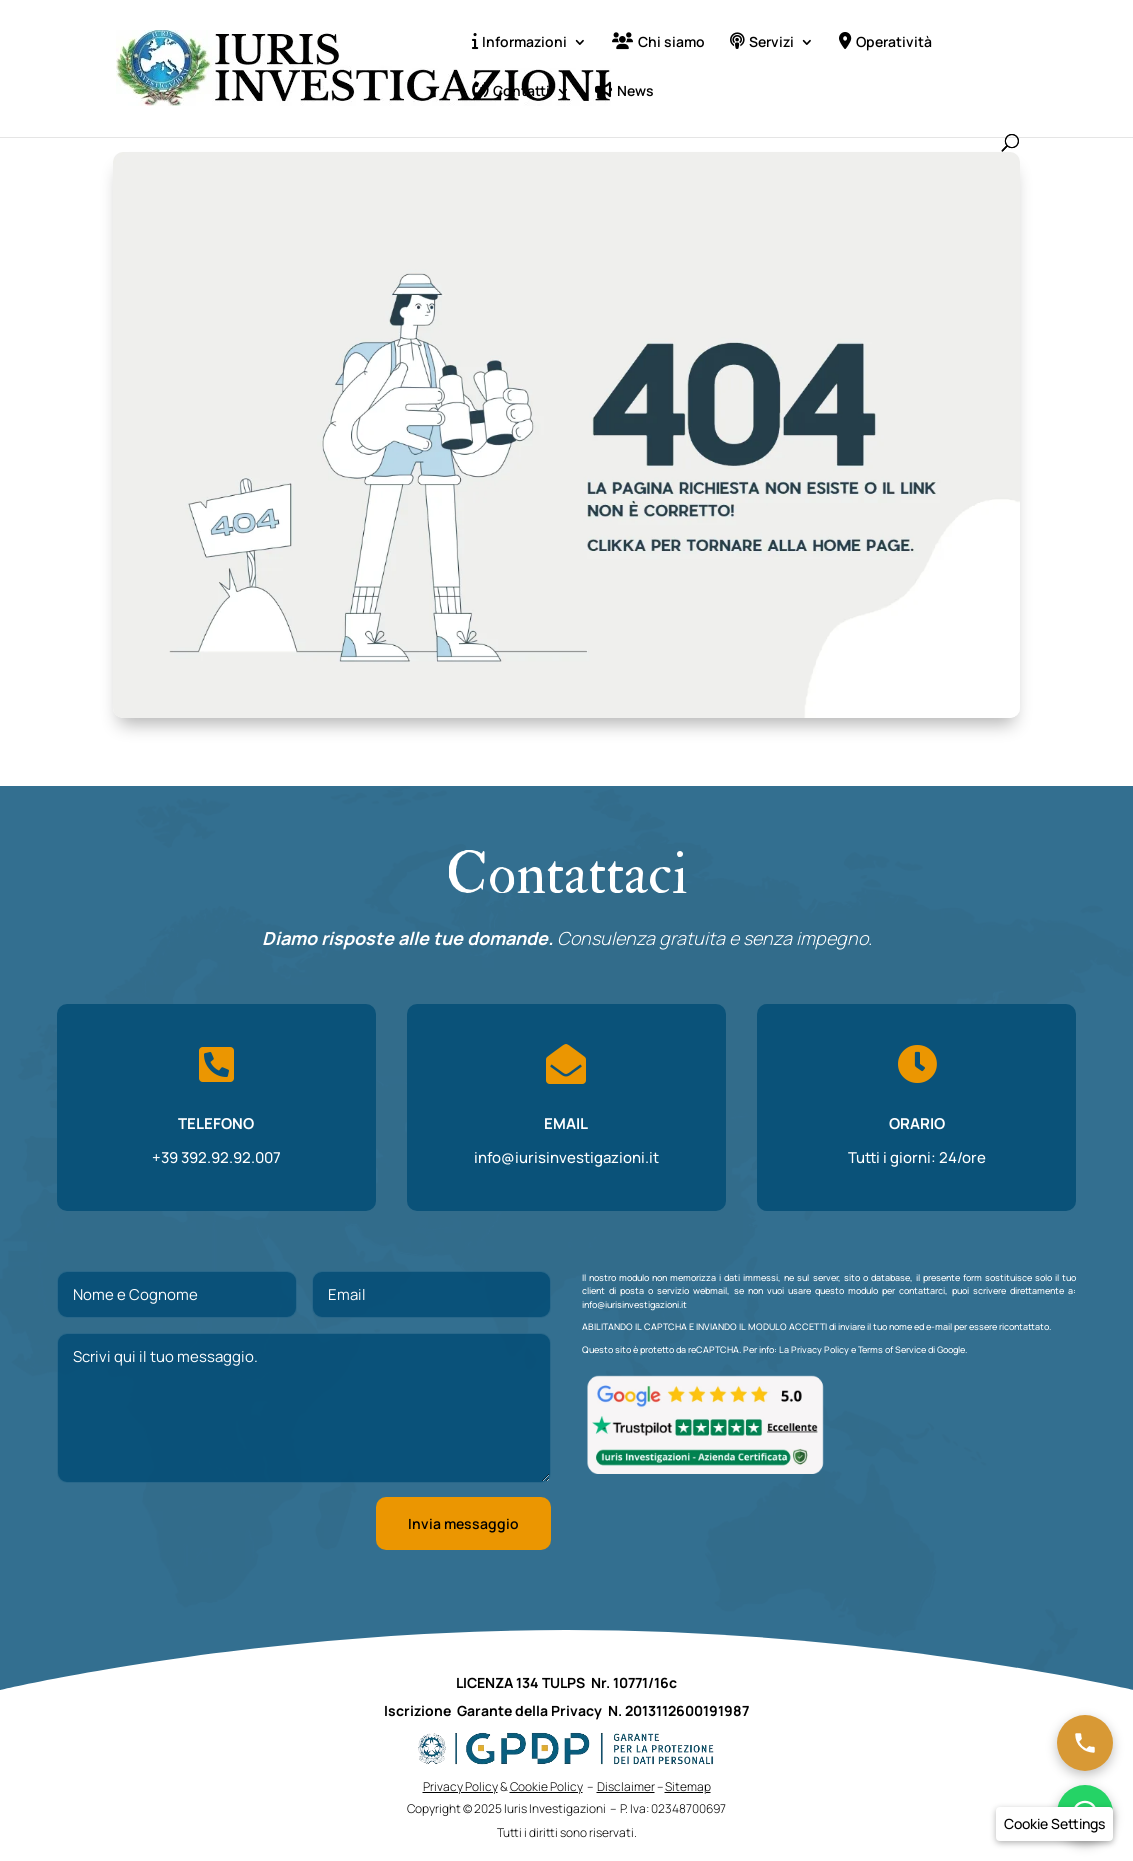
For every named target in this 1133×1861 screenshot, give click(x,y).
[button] (1054, 1824)
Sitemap (688, 1786)
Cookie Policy (546, 1786)
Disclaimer (626, 1786)
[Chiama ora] (1085, 1743)
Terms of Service (892, 1349)
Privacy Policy (820, 1349)
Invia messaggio (463, 1523)
